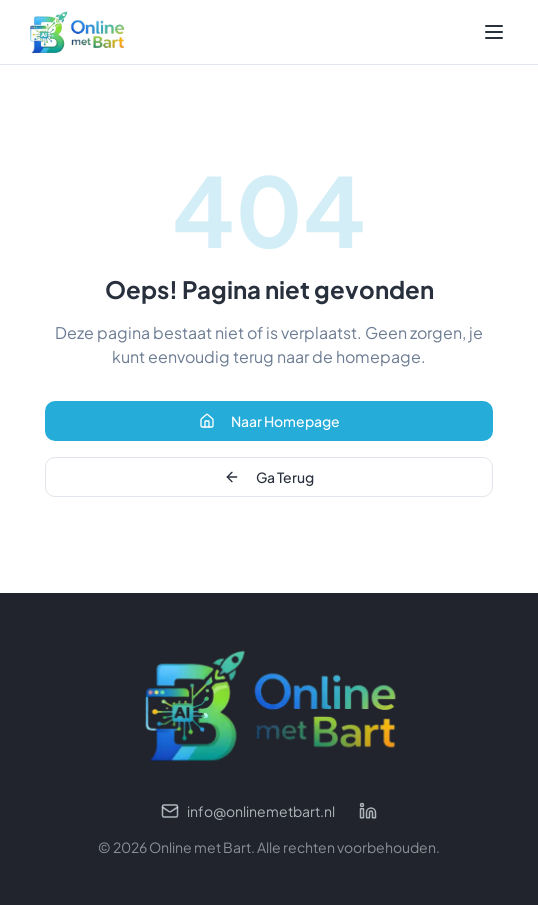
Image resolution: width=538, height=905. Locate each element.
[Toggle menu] (494, 32)
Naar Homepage (269, 421)
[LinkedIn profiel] (368, 811)
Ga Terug (269, 477)
